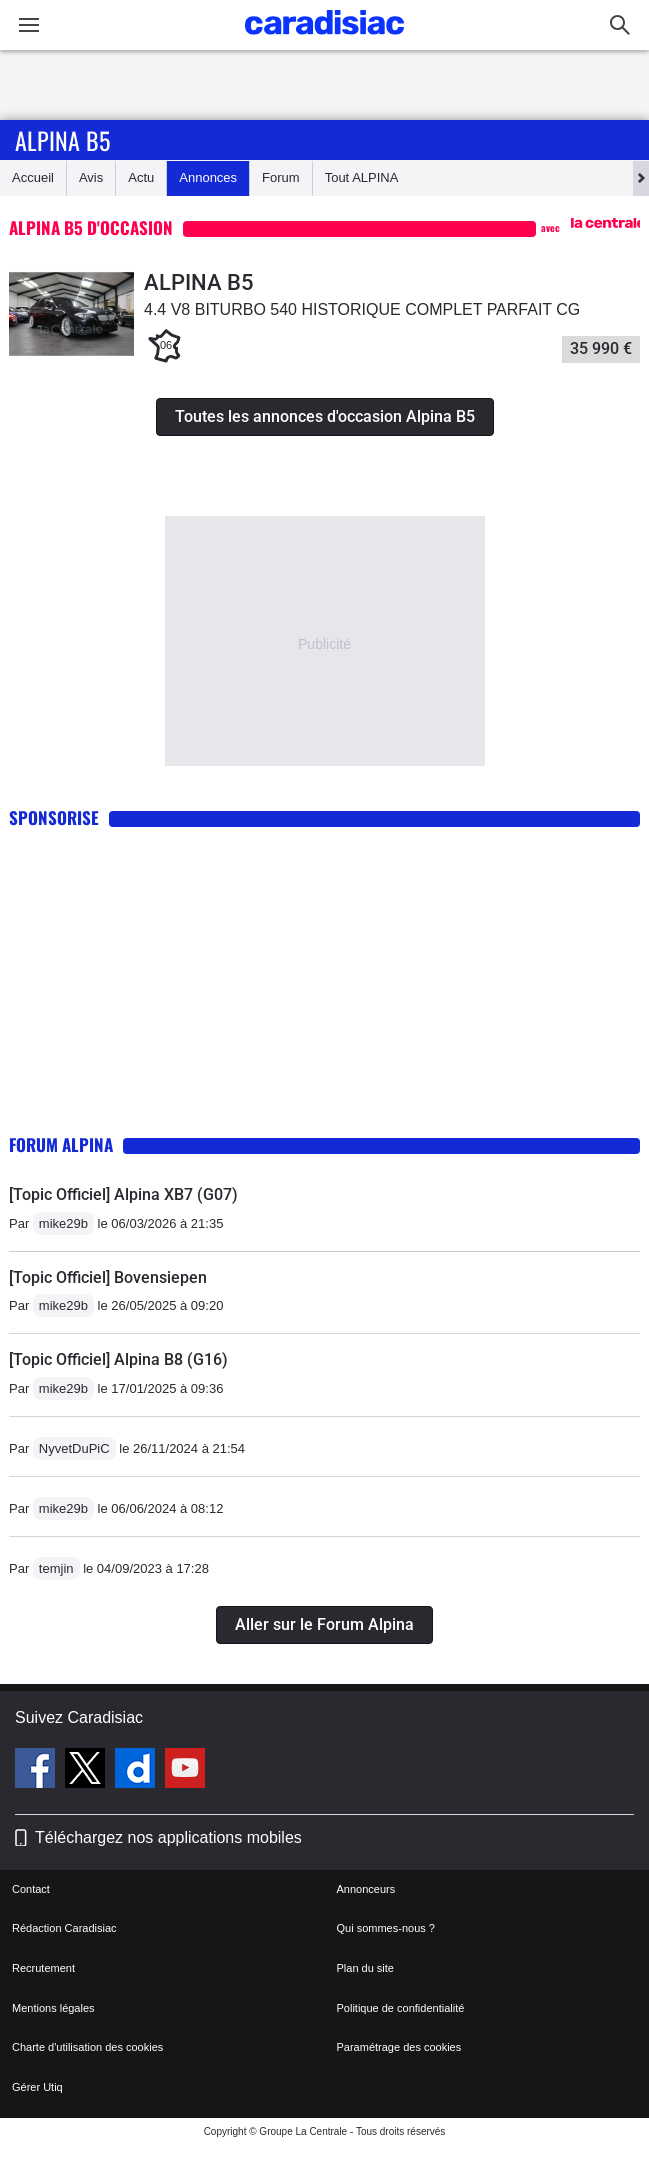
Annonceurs (366, 1889)
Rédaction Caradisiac (64, 1928)
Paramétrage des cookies (399, 2047)
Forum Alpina (61, 1144)
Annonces (208, 177)
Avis (91, 177)
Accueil (33, 177)
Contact (31, 1889)
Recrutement (43, 1968)
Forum (281, 177)
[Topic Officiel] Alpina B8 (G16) (118, 1359)
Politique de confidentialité (401, 2008)
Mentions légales (53, 2008)
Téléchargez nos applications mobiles (168, 1837)
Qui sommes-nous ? (386, 1928)
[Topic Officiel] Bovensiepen (108, 1277)
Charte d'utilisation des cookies (87, 2047)
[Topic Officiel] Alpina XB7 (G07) (123, 1194)
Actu (141, 177)
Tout (362, 177)
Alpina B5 (62, 140)
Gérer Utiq (37, 2087)
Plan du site (365, 1968)
